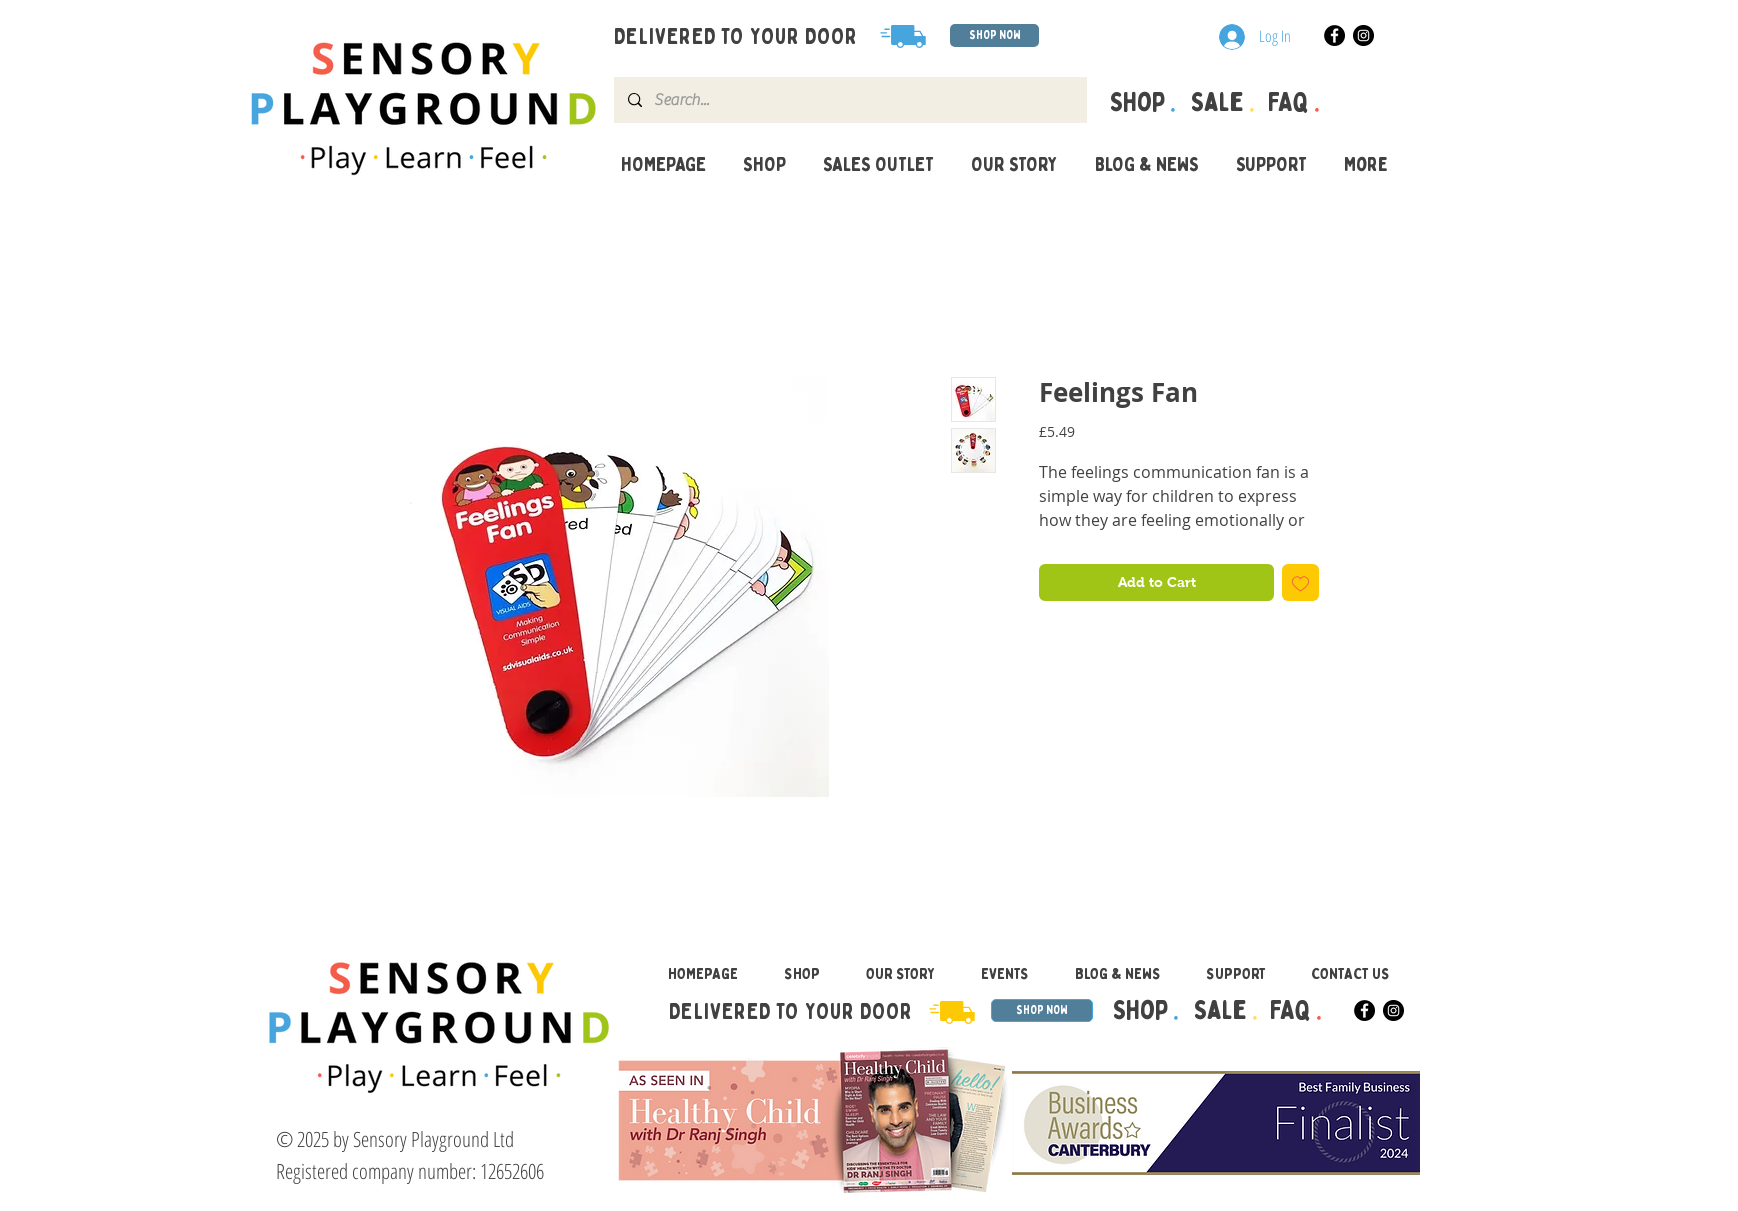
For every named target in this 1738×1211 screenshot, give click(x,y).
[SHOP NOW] (994, 35)
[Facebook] (1334, 35)
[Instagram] (1363, 35)
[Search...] (849, 100)
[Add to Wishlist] (1300, 582)
